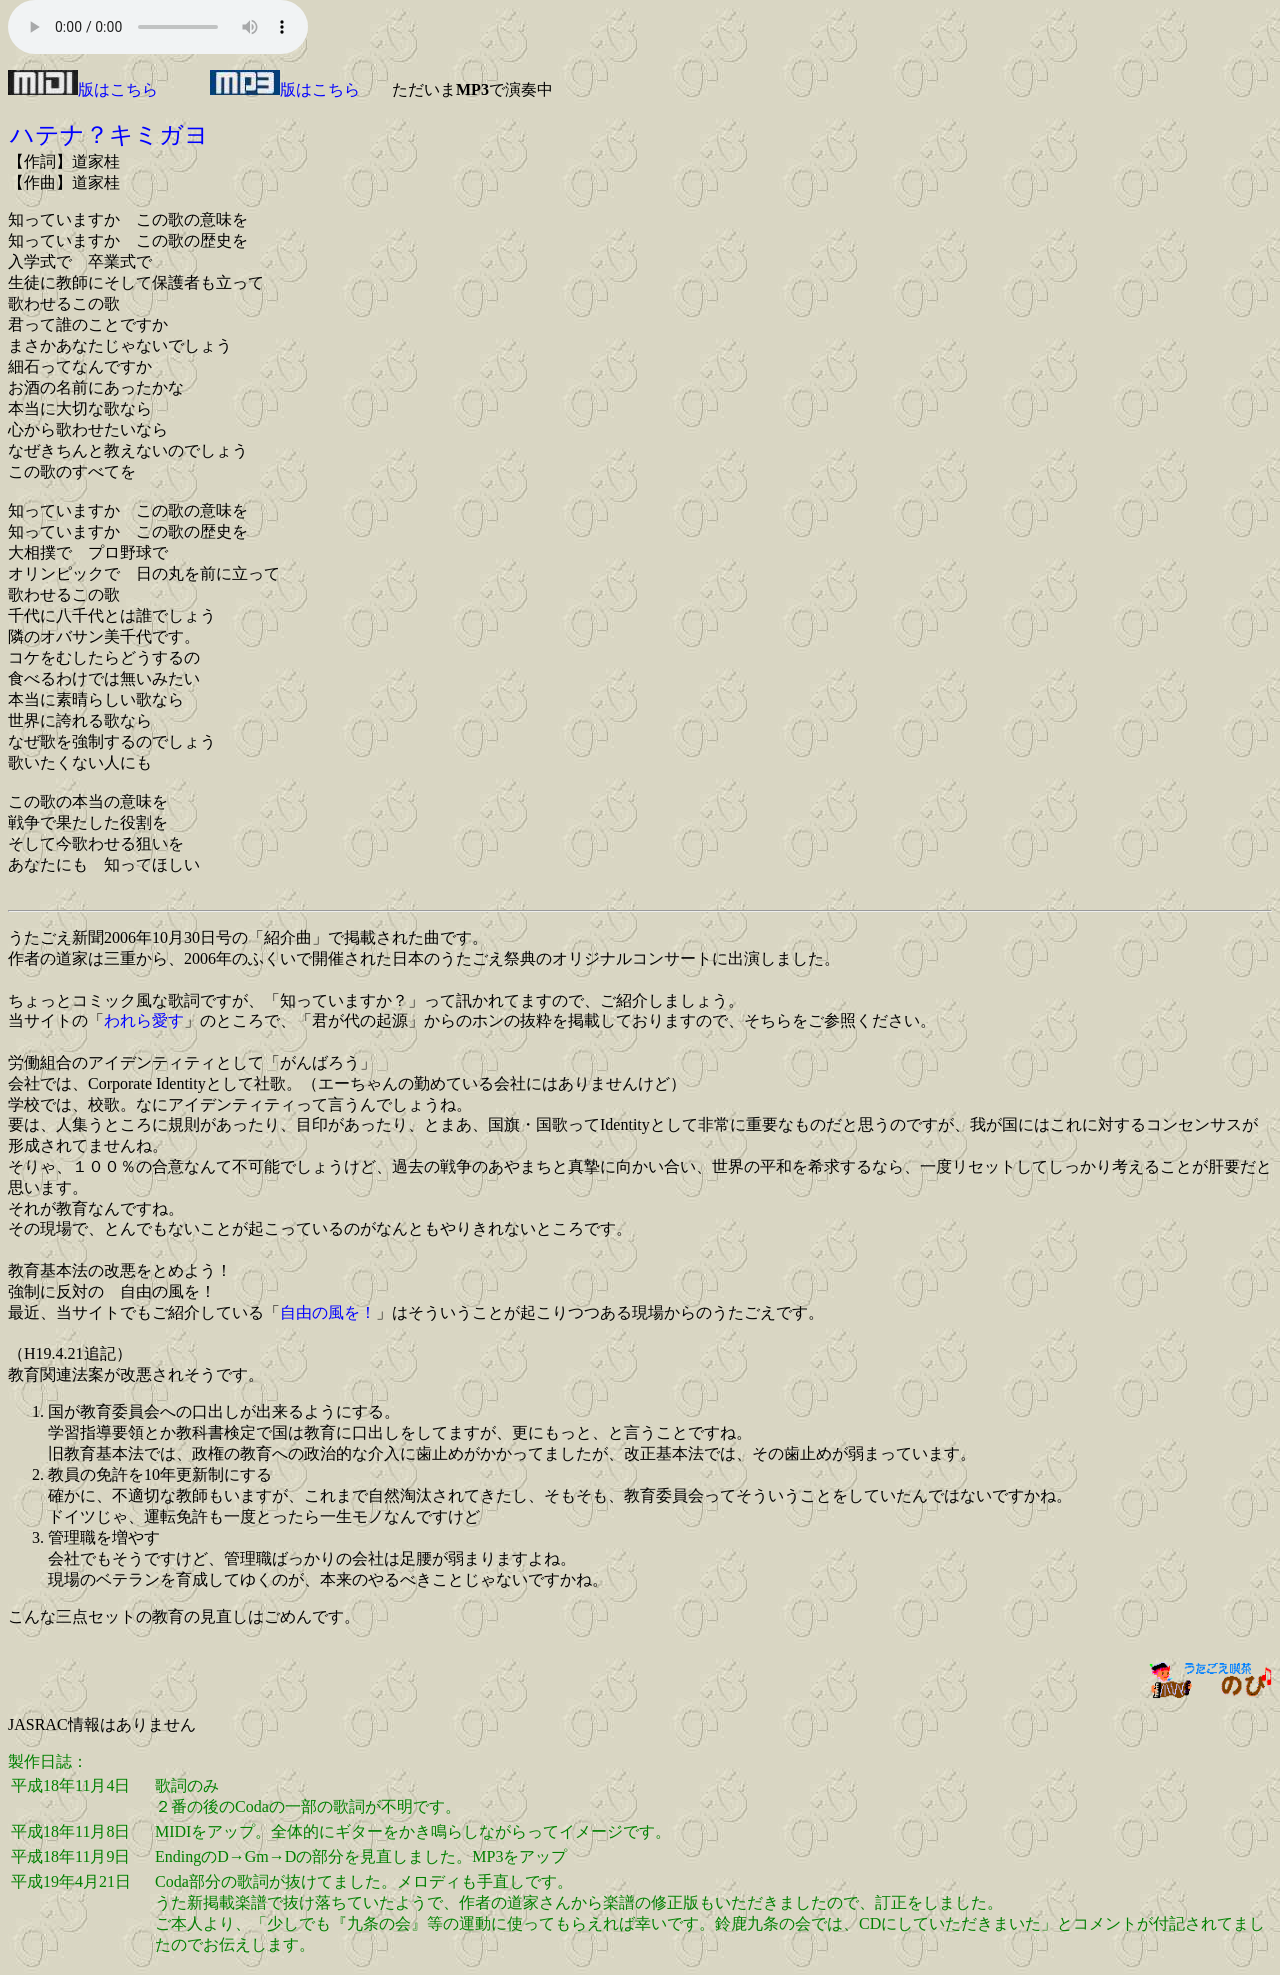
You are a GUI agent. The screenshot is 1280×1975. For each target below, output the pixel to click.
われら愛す (144, 1020)
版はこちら (83, 89)
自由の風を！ (328, 1312)
